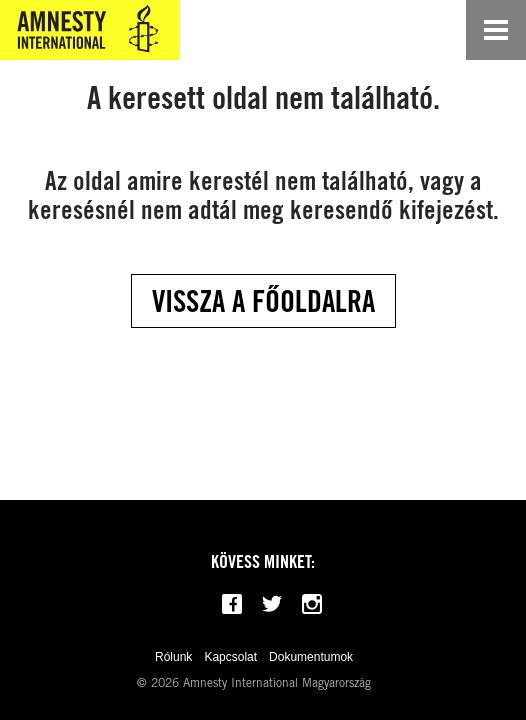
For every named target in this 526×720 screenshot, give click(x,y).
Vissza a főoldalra (263, 301)
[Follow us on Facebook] (232, 604)
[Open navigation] (496, 30)
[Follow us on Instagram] (312, 604)
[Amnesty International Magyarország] (90, 30)
